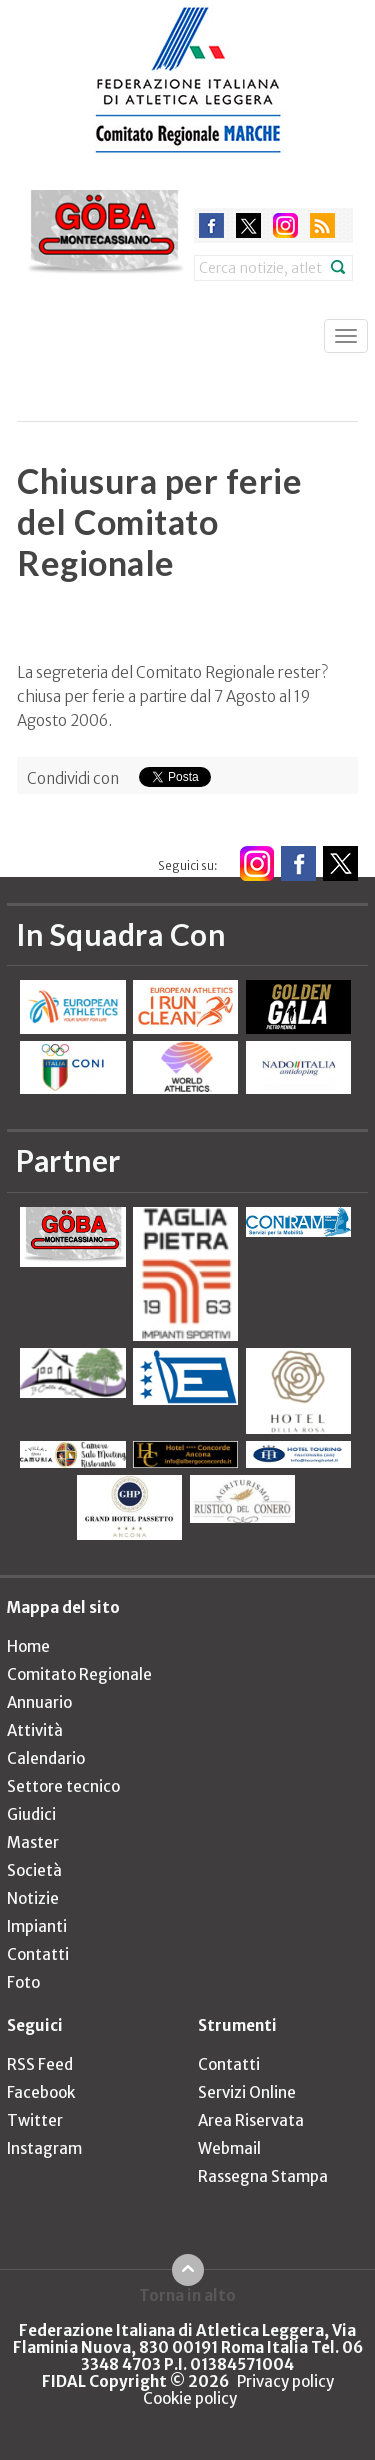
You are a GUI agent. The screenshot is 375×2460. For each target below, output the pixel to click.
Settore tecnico (63, 1786)
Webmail (229, 2148)
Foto (23, 1982)
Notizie (33, 1898)
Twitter (35, 2120)
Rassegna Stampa (263, 2176)
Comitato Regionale (79, 1674)
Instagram (44, 2148)
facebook (211, 225)
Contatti (38, 1954)
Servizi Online (247, 2092)
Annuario (39, 1702)
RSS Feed (40, 2064)
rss (322, 225)
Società (34, 1870)
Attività (35, 1730)
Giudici (31, 1814)
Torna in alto (187, 2295)
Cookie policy (190, 2398)
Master (33, 1842)
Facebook (41, 2092)
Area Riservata (251, 2120)
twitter (248, 225)
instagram (285, 225)
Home (28, 1646)
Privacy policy (285, 2381)
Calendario (46, 1758)
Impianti (37, 1926)
